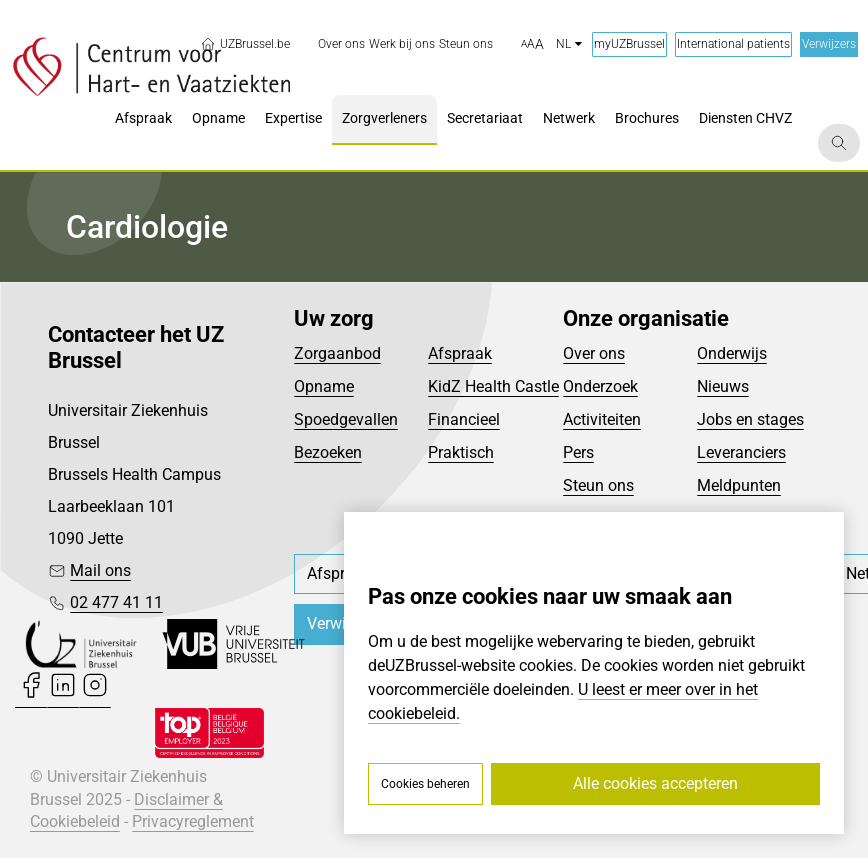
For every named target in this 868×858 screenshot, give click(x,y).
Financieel (464, 419)
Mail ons (100, 570)
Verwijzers (829, 44)
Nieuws (723, 386)
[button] (532, 45)
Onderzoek (600, 386)
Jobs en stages (750, 419)
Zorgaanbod (337, 353)
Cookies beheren (425, 784)
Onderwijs (732, 353)
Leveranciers (741, 452)
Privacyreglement (193, 821)
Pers (578, 452)
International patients (733, 44)
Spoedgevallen (346, 419)
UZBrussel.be (245, 44)
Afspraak (460, 353)
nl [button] (569, 44)
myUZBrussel (629, 44)
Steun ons (598, 485)
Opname (324, 386)
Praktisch (461, 452)
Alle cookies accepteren (655, 783)
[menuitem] (341, 44)
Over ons (594, 353)
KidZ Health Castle (493, 386)
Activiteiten (602, 419)
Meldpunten (739, 485)
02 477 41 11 (116, 602)
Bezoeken (328, 452)
